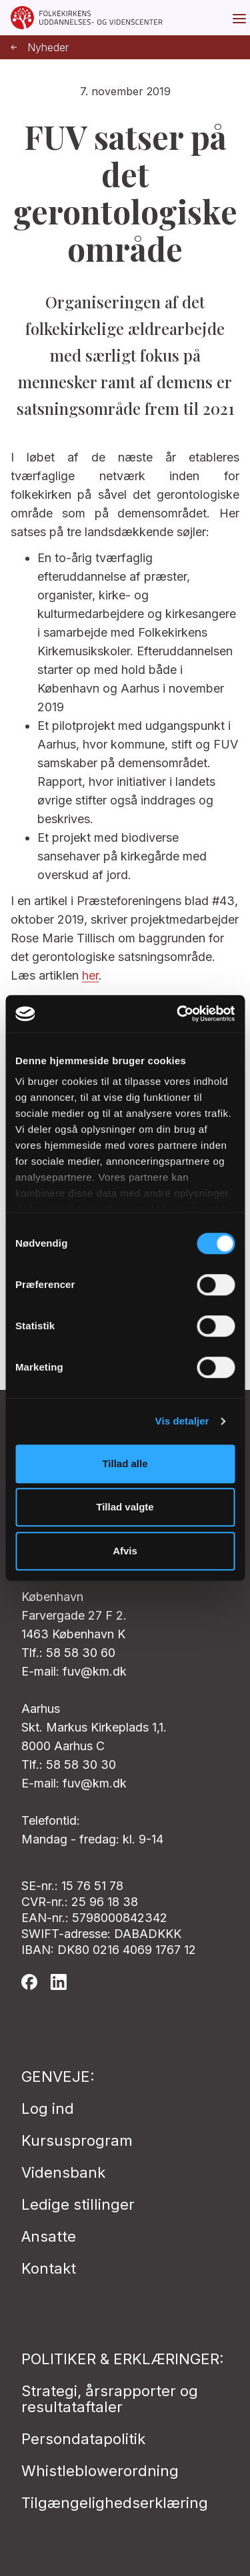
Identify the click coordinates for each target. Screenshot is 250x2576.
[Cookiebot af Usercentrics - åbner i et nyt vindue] (178, 1013)
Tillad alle (124, 1463)
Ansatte (48, 2236)
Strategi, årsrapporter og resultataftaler (109, 2399)
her (90, 975)
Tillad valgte (124, 1506)
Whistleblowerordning (100, 2471)
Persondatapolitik (83, 2439)
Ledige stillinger (78, 2204)
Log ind (47, 2108)
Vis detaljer (182, 1421)
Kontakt (48, 2268)
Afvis (125, 1550)
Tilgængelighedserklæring (114, 2503)
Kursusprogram (77, 2140)
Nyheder (40, 47)
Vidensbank (63, 2172)
